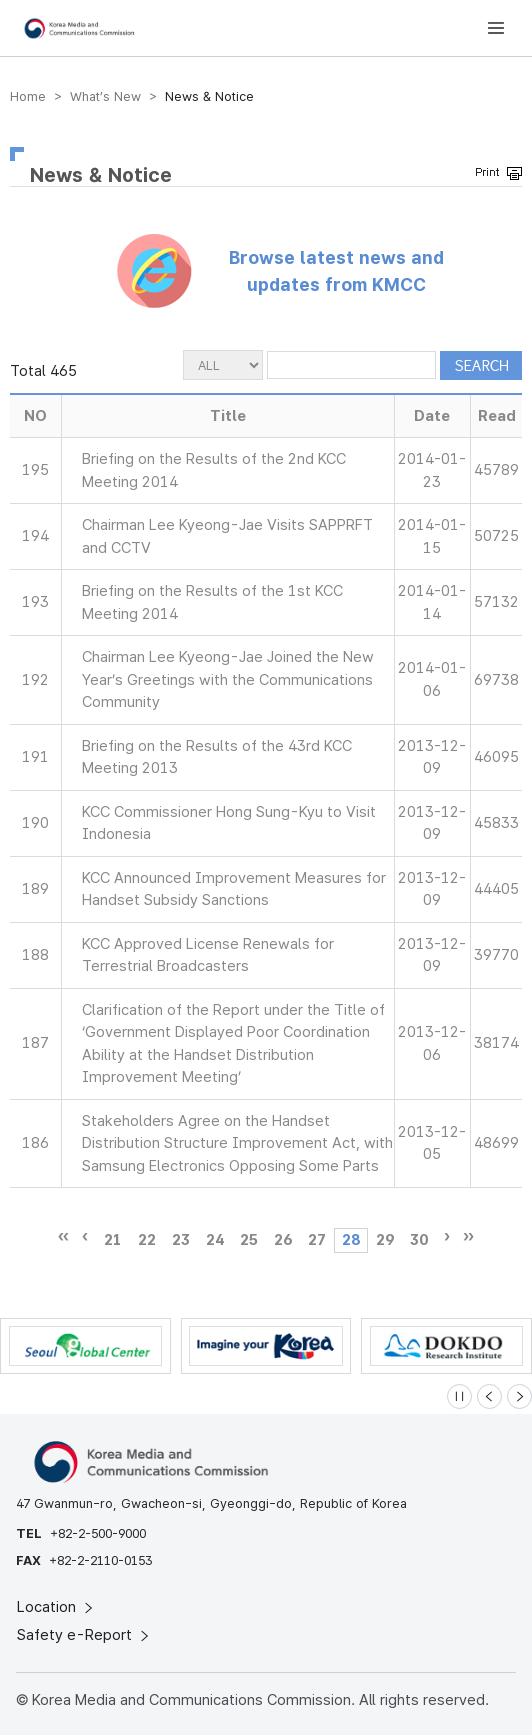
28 (351, 1240)
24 (215, 1240)
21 (113, 1240)
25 (249, 1240)
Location (56, 1607)
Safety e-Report (84, 1635)
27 (317, 1240)
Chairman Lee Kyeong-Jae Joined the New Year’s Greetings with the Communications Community (228, 679)
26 (283, 1240)
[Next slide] (519, 1396)
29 (385, 1240)
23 (181, 1240)
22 (147, 1240)
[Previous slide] (489, 1396)
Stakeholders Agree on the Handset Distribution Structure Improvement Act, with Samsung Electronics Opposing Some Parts (237, 1143)
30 (419, 1240)
